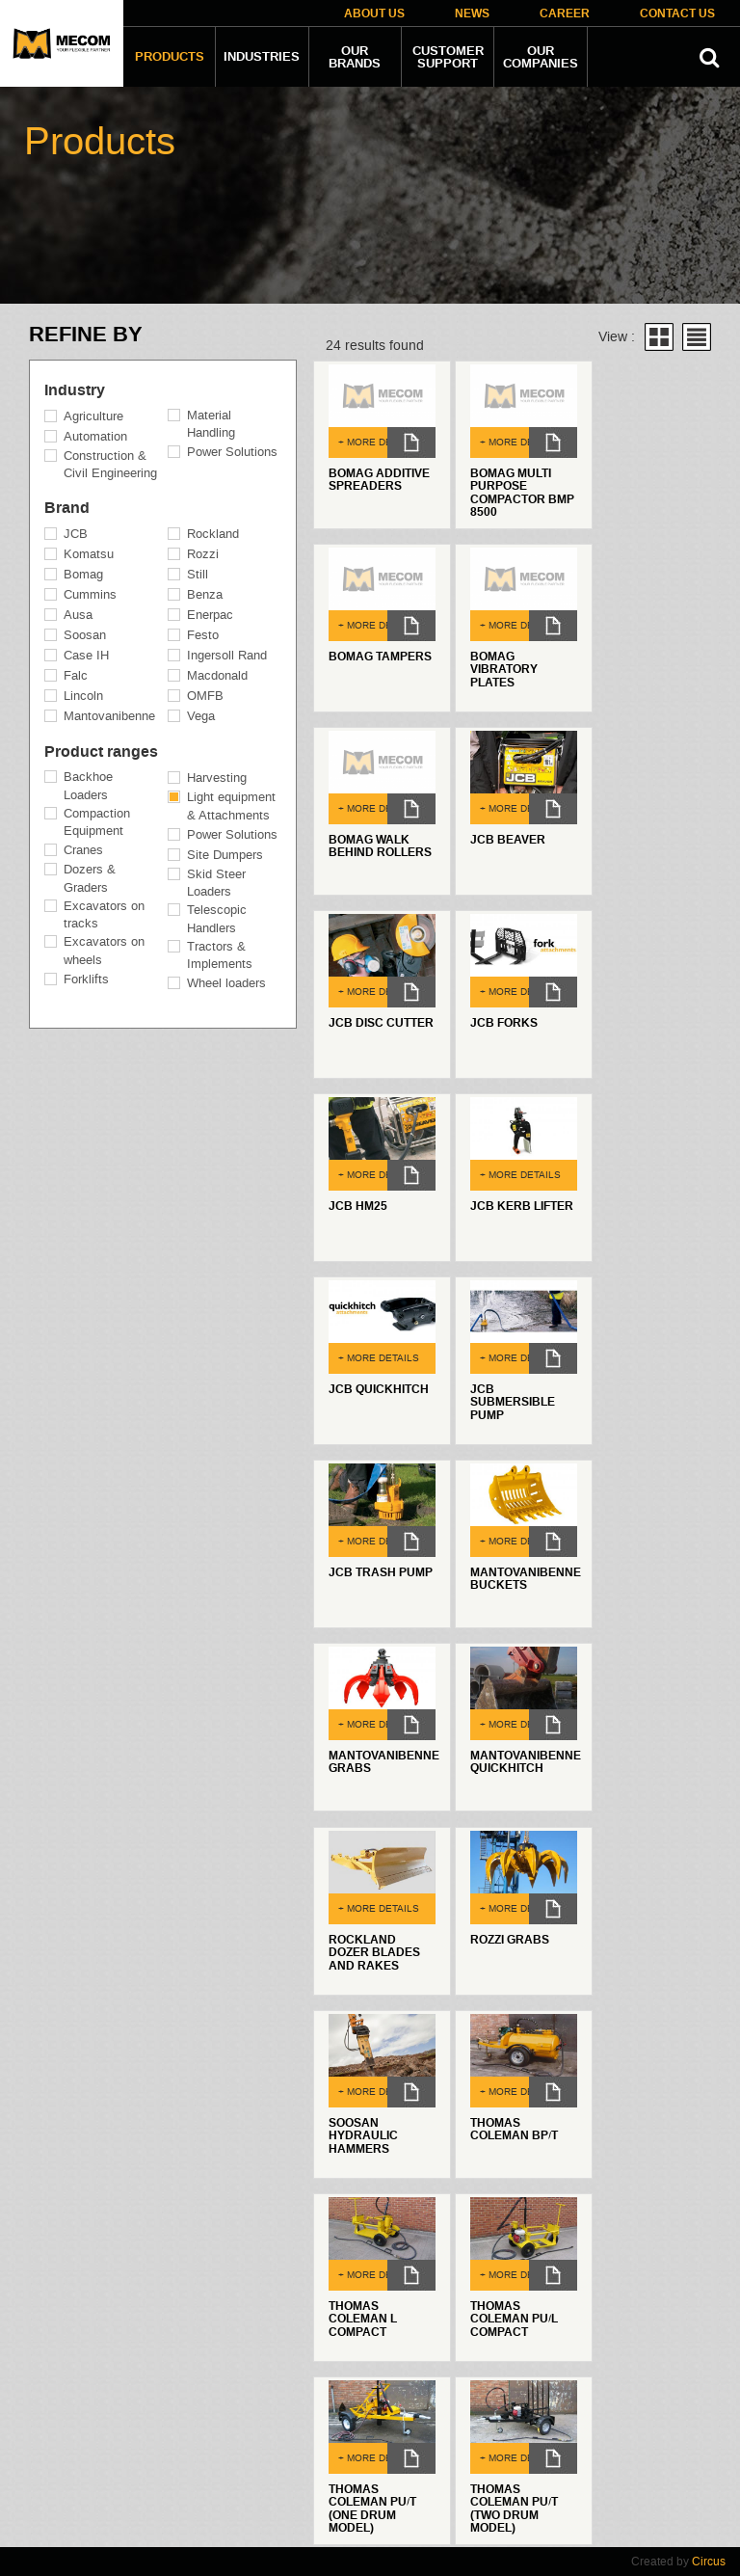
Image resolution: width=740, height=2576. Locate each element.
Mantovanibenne (109, 716)
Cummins (90, 594)
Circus (709, 2561)
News (472, 14)
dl (411, 442)
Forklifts (86, 979)
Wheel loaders (226, 983)
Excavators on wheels (104, 950)
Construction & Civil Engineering (110, 464)
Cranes (83, 850)
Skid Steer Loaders (216, 883)
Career (565, 14)
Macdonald (217, 675)
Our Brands (355, 57)
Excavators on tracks (104, 915)
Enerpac (210, 614)
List (696, 337)
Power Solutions (232, 451)
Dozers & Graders (90, 878)
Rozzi (203, 554)
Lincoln (83, 695)
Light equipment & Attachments (231, 806)
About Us (374, 14)
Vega (201, 716)
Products (169, 57)
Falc (76, 675)
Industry (74, 390)
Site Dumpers (225, 854)
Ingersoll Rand (227, 655)
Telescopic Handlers (217, 918)
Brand (67, 508)
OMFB (205, 695)
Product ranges (101, 752)
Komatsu (89, 554)
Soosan (85, 635)
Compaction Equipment (97, 822)
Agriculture (93, 416)
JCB (76, 533)
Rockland (213, 533)
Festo (203, 635)
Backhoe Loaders (88, 785)
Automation (95, 436)
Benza (205, 594)
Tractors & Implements (219, 955)
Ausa (78, 614)
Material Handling (211, 424)
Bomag (83, 574)
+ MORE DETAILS (376, 442)
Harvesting (217, 777)
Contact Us (677, 14)
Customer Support (448, 57)
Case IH (86, 655)
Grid (659, 337)
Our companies (540, 57)
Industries (262, 57)
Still (197, 574)
